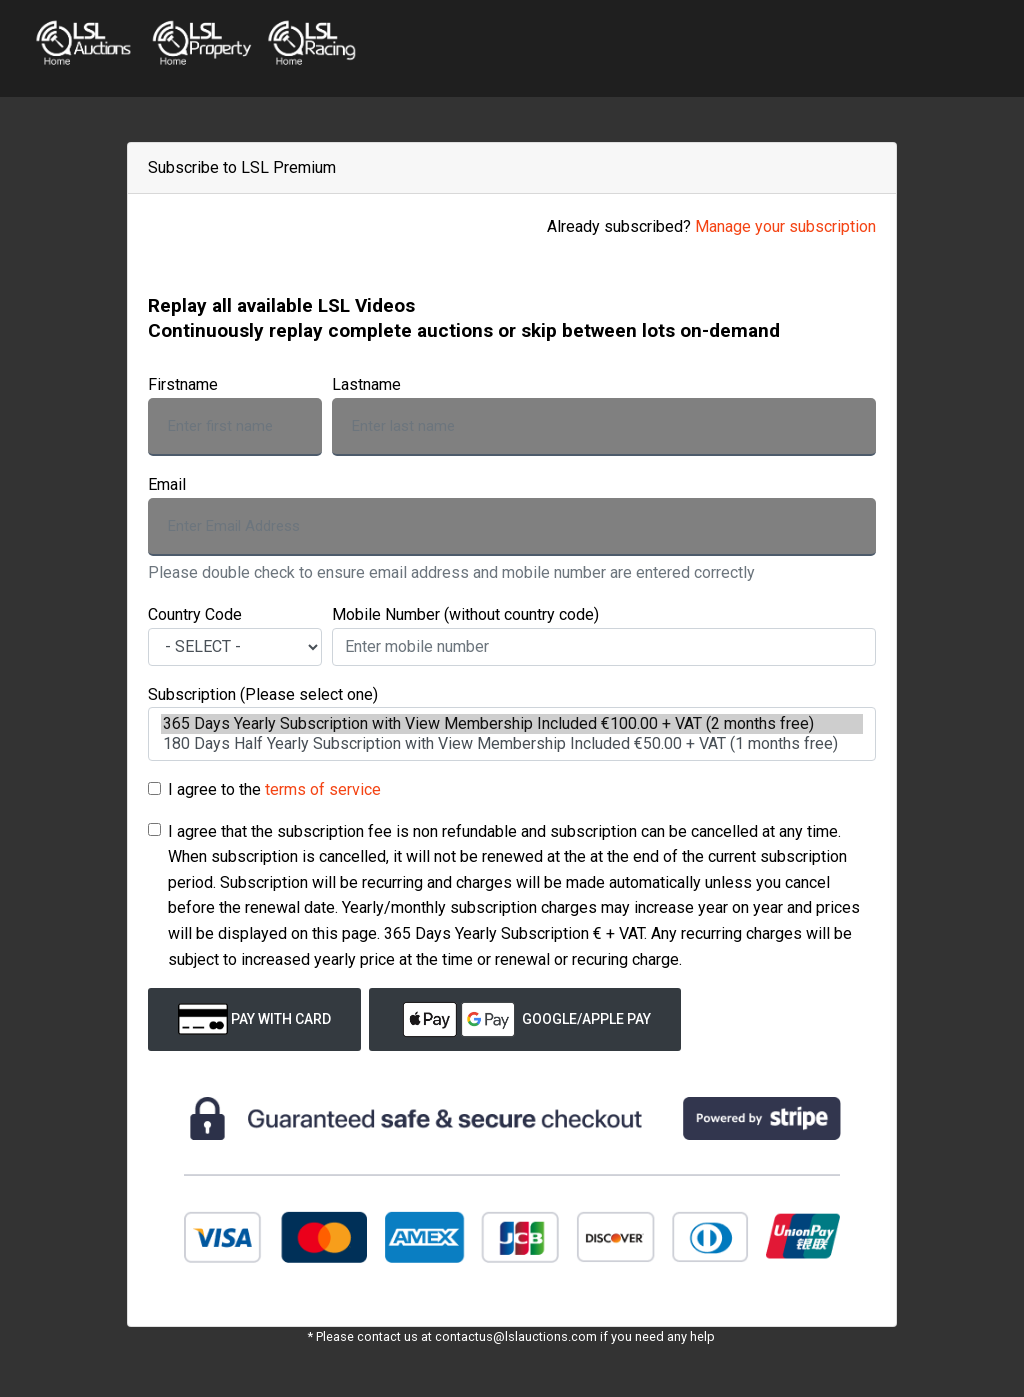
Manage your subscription (785, 226)
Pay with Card (254, 1019)
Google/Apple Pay (525, 1019)
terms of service (323, 789)
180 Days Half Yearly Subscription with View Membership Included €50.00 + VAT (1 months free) (512, 744)
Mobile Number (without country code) (465, 614)
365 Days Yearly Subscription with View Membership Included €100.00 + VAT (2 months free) (512, 724)
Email (167, 484)
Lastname (366, 384)
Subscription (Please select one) (263, 694)
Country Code (195, 614)
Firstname (183, 384)
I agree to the (274, 789)
